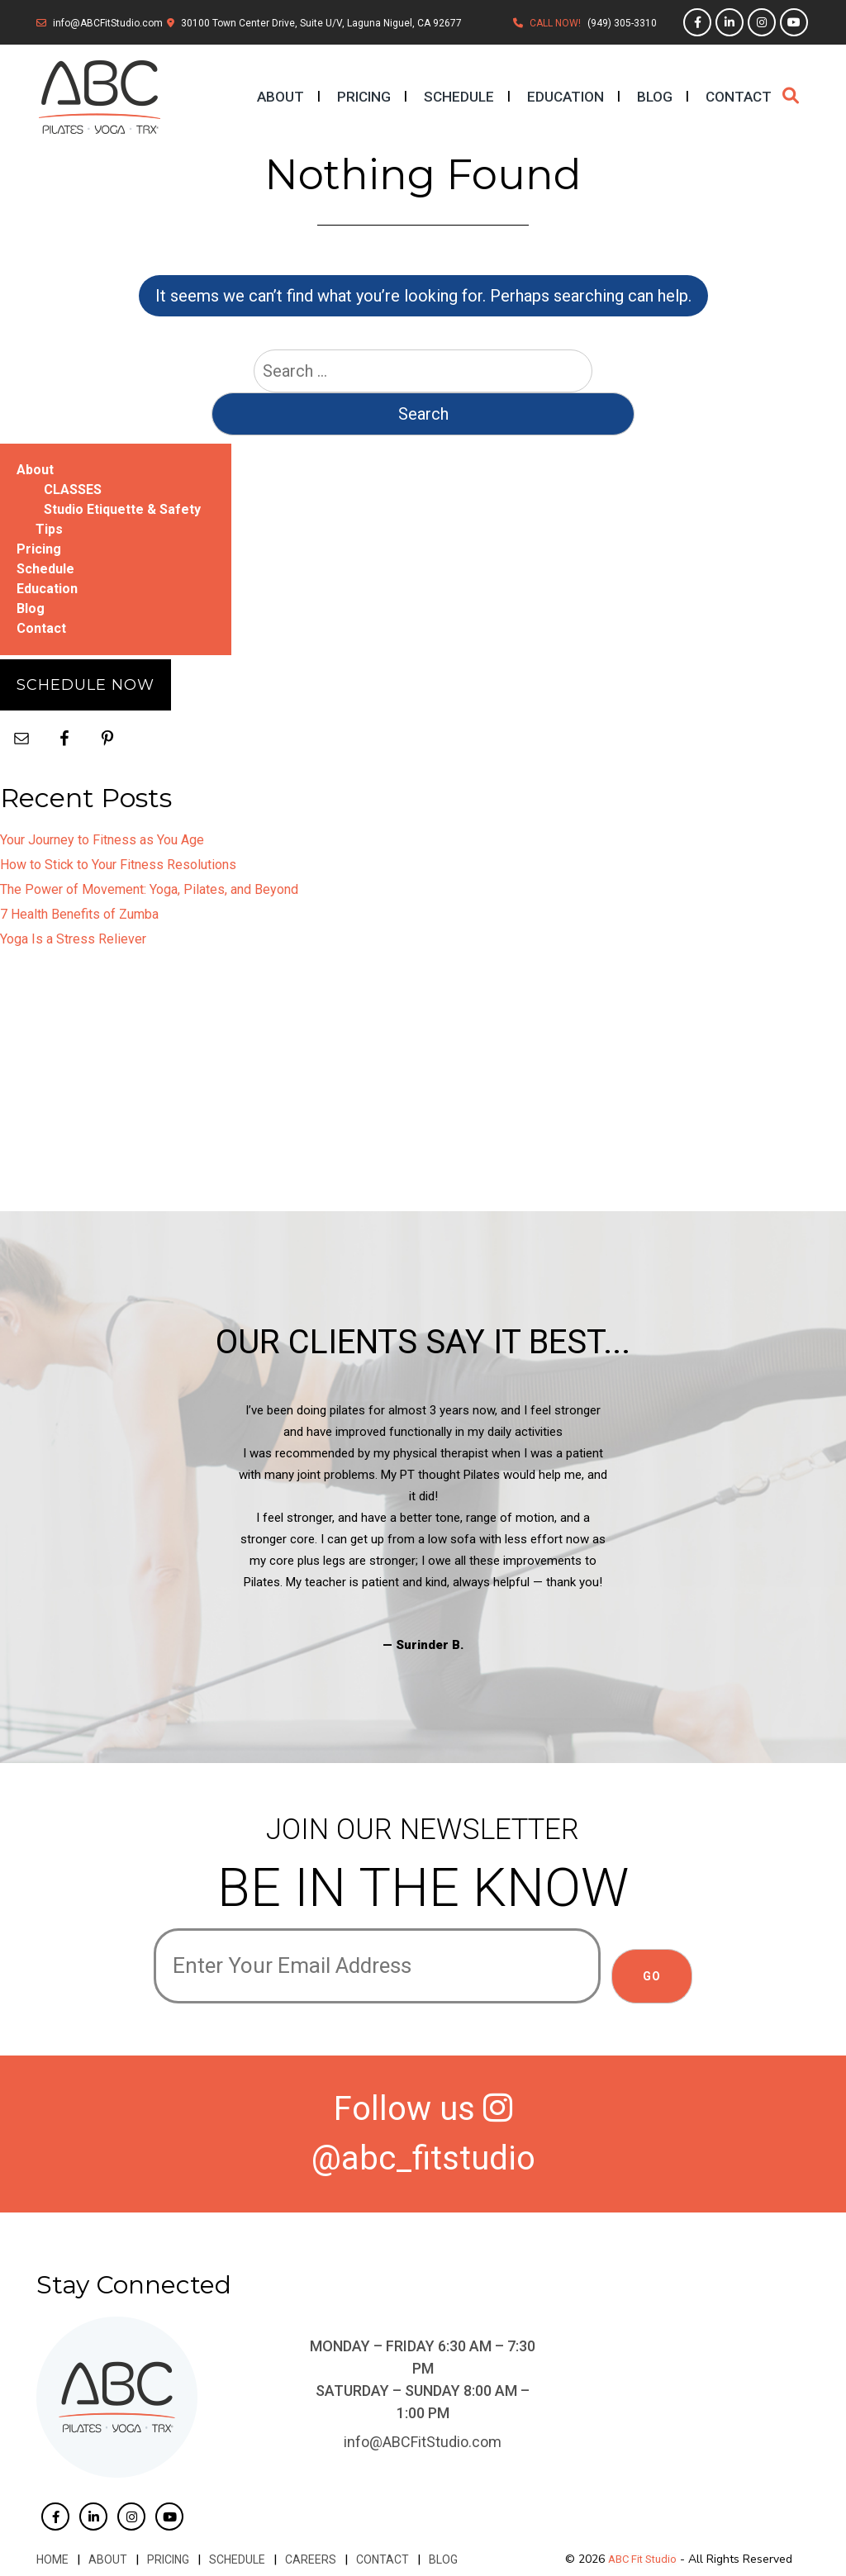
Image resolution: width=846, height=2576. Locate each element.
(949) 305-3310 (622, 23)
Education (565, 96)
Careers (310, 2559)
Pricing (364, 96)
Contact (739, 96)
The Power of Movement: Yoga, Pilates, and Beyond (149, 889)
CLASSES (73, 489)
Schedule (459, 96)
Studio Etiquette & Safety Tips (118, 519)
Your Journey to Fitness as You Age (102, 840)
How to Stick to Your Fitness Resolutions (118, 864)
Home (52, 2559)
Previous (141, 1527)
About (280, 96)
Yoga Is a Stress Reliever (73, 939)
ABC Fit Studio (642, 2559)
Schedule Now (85, 685)
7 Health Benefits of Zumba (79, 914)
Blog (655, 96)
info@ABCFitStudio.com (108, 23)
